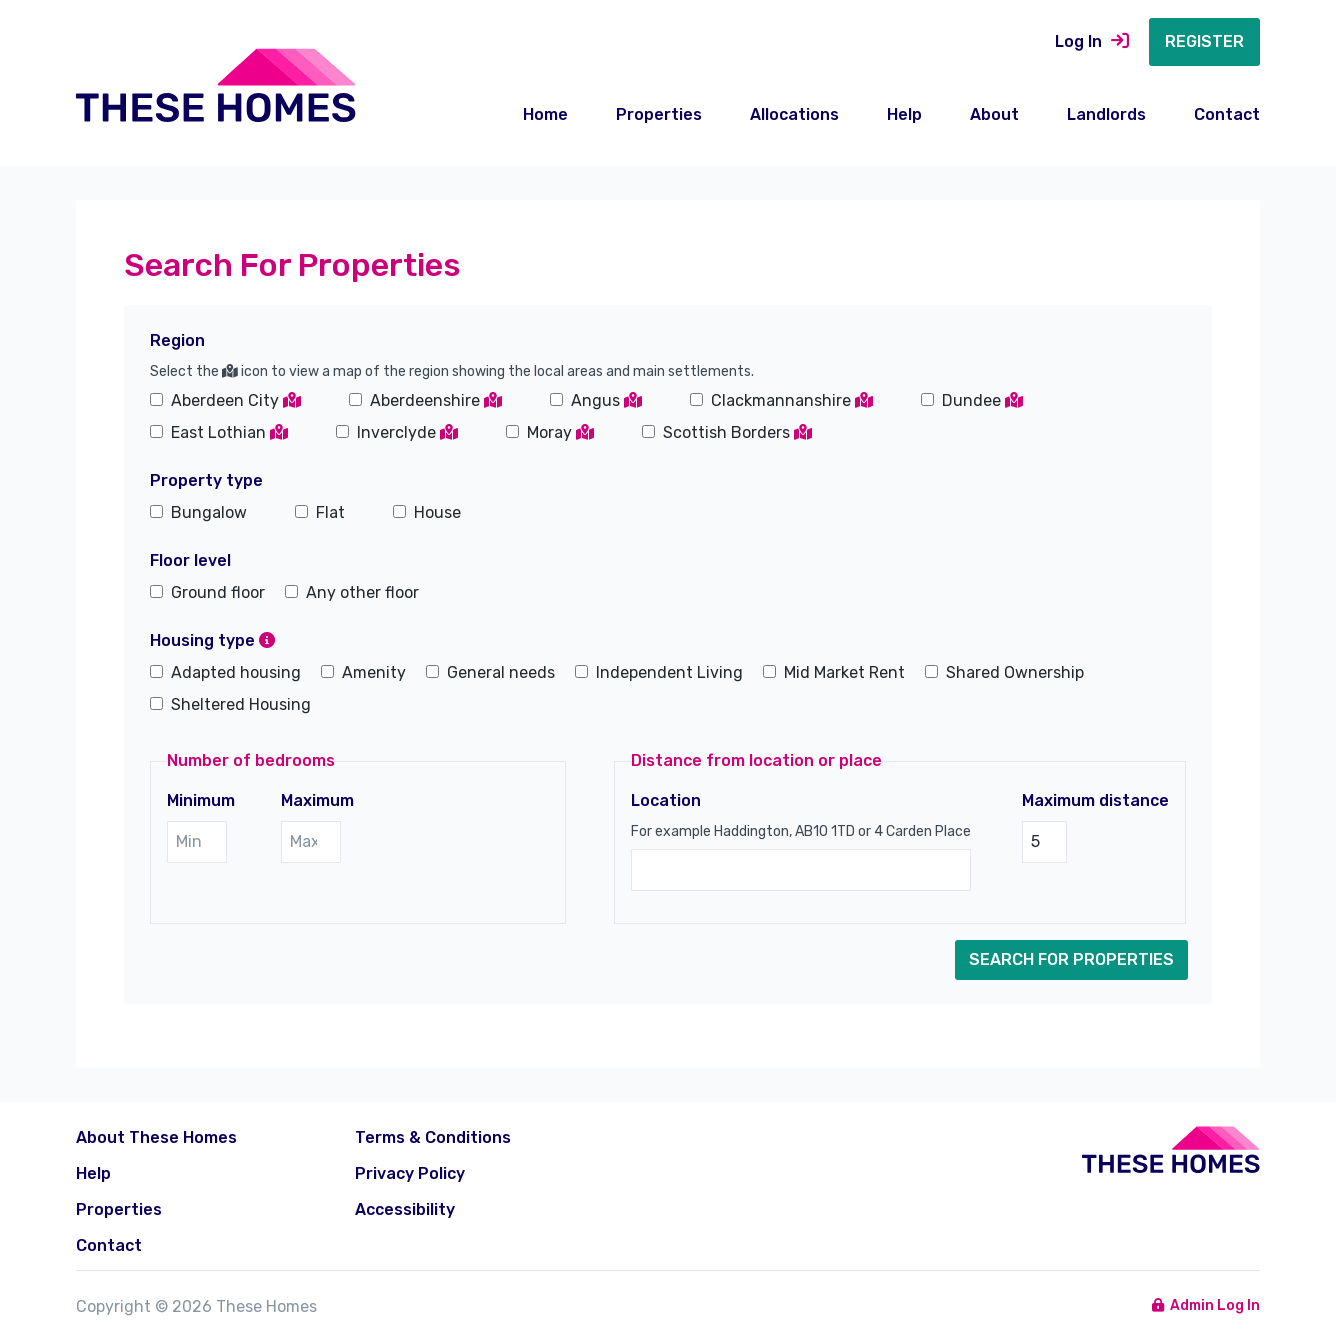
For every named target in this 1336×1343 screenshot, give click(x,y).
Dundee (982, 400)
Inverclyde (407, 432)
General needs (501, 672)
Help (904, 114)
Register (1204, 41)
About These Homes (156, 1137)
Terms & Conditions (433, 1137)
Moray (560, 432)
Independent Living (669, 672)
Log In (1092, 41)
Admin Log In (1206, 1305)
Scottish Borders (737, 432)
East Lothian (229, 432)
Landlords (1106, 114)
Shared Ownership (1015, 672)
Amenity (374, 672)
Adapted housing (236, 672)
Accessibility (405, 1209)
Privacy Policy (410, 1173)
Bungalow (209, 512)
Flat (330, 512)
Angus (606, 400)
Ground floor (218, 592)
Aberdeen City (236, 400)
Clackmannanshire (792, 400)
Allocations (794, 114)
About (994, 114)
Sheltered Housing (241, 704)
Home (545, 114)
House (437, 512)
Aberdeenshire (436, 400)
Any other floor (362, 592)
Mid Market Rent (844, 672)
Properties (659, 114)
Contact (1227, 114)
